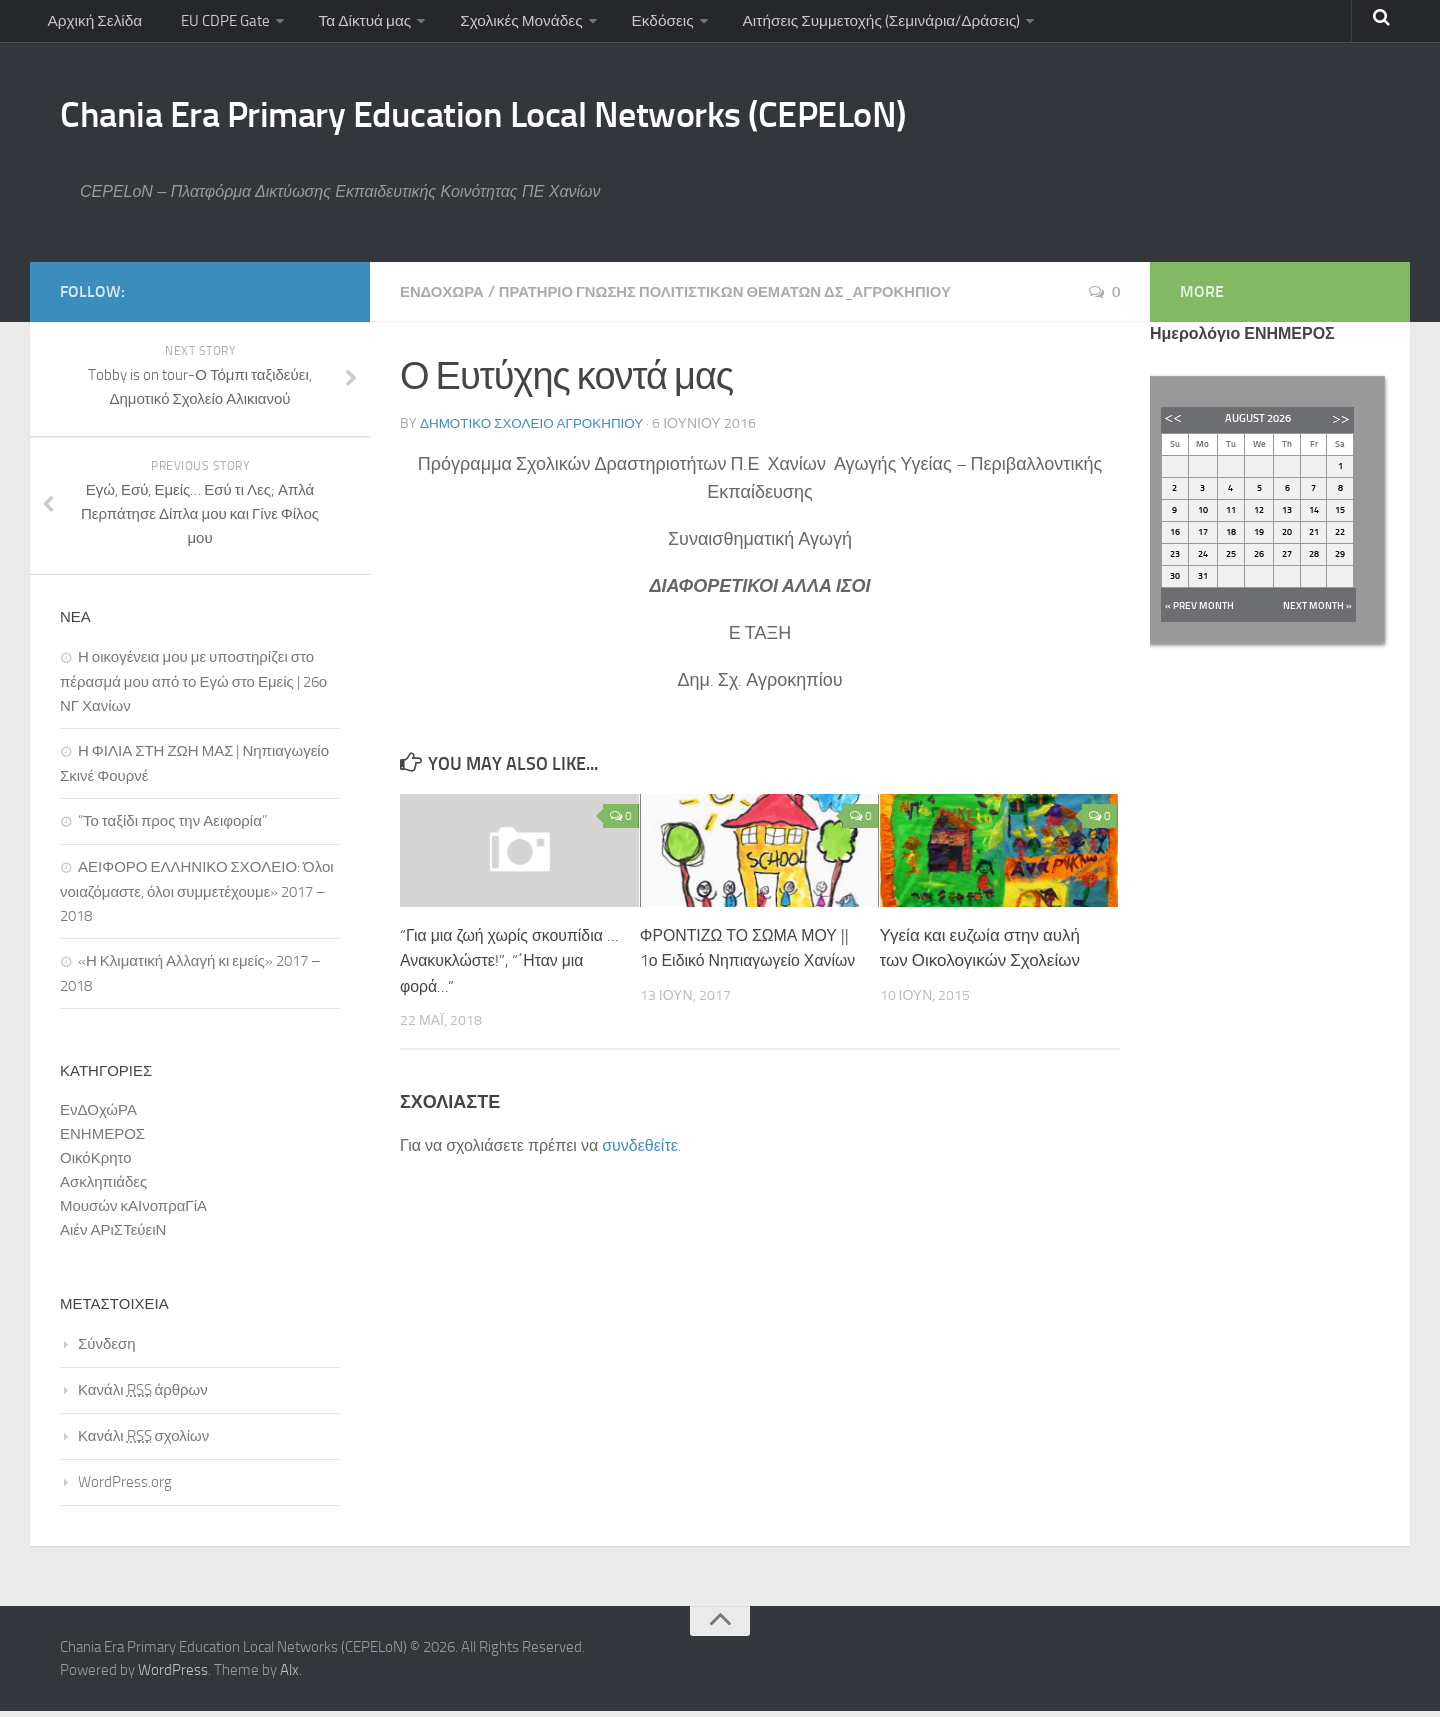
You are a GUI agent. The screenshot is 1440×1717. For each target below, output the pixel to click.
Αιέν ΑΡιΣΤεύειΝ (113, 1236)
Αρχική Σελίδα (93, 24)
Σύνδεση (107, 1350)
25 (1231, 560)
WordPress (173, 1676)
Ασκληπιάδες (103, 1188)
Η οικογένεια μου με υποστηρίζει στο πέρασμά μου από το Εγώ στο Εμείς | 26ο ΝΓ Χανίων (193, 687)
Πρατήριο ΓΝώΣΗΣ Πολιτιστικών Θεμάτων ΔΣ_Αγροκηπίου (750, 297)
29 (1340, 560)
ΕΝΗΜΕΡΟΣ (102, 1140)
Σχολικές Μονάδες (513, 24)
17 (1203, 538)
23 (1175, 560)
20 (1287, 538)
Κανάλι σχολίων (143, 1442)
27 (1287, 560)
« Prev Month (1199, 612)
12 (1259, 516)
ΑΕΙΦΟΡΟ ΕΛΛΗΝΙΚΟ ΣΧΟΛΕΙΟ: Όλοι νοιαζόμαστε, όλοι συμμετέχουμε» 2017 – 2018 (197, 897)
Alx (289, 1676)
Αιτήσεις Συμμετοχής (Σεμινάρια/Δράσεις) (871, 24)
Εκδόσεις (651, 24)
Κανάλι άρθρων (143, 1396)
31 (1203, 582)
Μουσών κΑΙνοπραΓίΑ (133, 1212)
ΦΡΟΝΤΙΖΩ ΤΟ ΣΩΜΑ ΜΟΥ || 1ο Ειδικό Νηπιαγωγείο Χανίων (745, 966)
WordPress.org (125, 1488)
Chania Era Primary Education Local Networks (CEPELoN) (553, 118)
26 (1259, 560)
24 (1203, 560)
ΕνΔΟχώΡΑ (445, 297)
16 (1175, 538)
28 (1314, 560)
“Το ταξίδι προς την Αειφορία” (172, 827)
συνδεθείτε (640, 1150)
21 (1314, 538)
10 (1203, 516)
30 (1175, 582)
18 (1231, 538)
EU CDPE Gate (219, 24)
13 (1287, 516)
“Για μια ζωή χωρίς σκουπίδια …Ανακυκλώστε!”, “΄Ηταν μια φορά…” (508, 966)
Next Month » (1317, 612)
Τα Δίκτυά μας (358, 24)
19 (1259, 538)
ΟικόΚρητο (96, 1164)
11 (1231, 516)
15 (1340, 516)
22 (1340, 538)
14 (1314, 516)
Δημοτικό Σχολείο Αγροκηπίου (536, 428)
